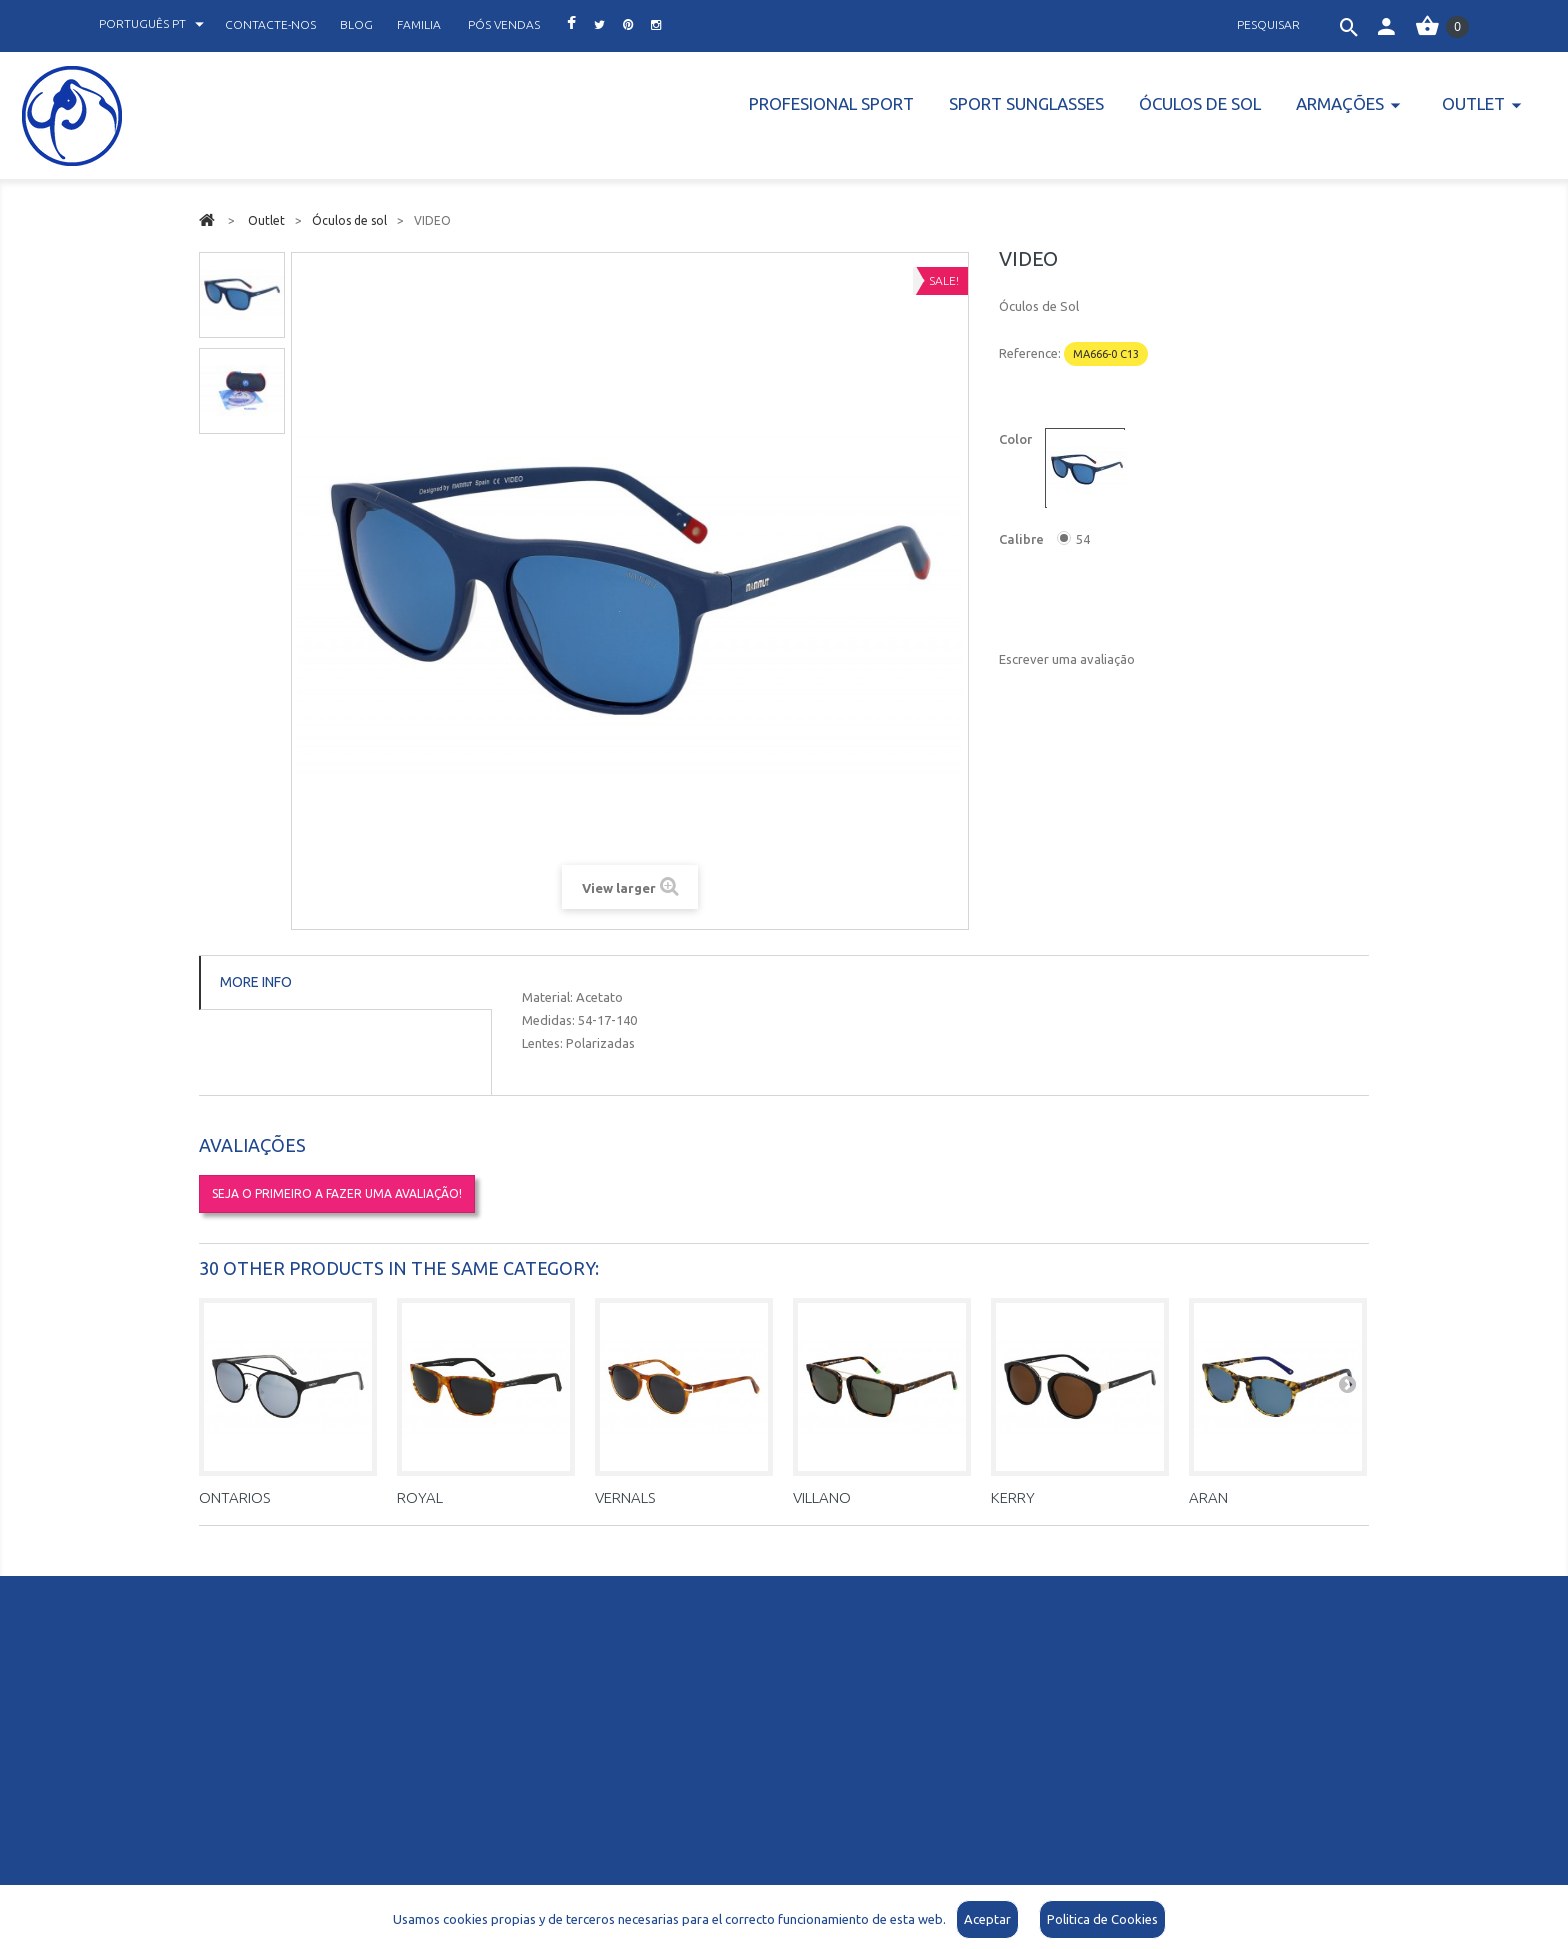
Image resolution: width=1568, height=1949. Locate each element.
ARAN (1208, 1497)
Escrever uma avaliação (1067, 659)
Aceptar (987, 1919)
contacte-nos (270, 24)
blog (356, 24)
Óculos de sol (1200, 103)
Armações (1340, 103)
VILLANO (822, 1497)
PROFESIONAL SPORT (831, 103)
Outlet (1473, 103)
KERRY (1013, 1497)
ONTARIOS (234, 1497)
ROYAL (420, 1497)
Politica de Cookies (1102, 1919)
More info (256, 982)
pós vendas (504, 24)
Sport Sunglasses (1026, 103)
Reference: (1030, 353)
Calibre (1023, 539)
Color (1017, 439)
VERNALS (625, 1497)
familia (419, 24)
